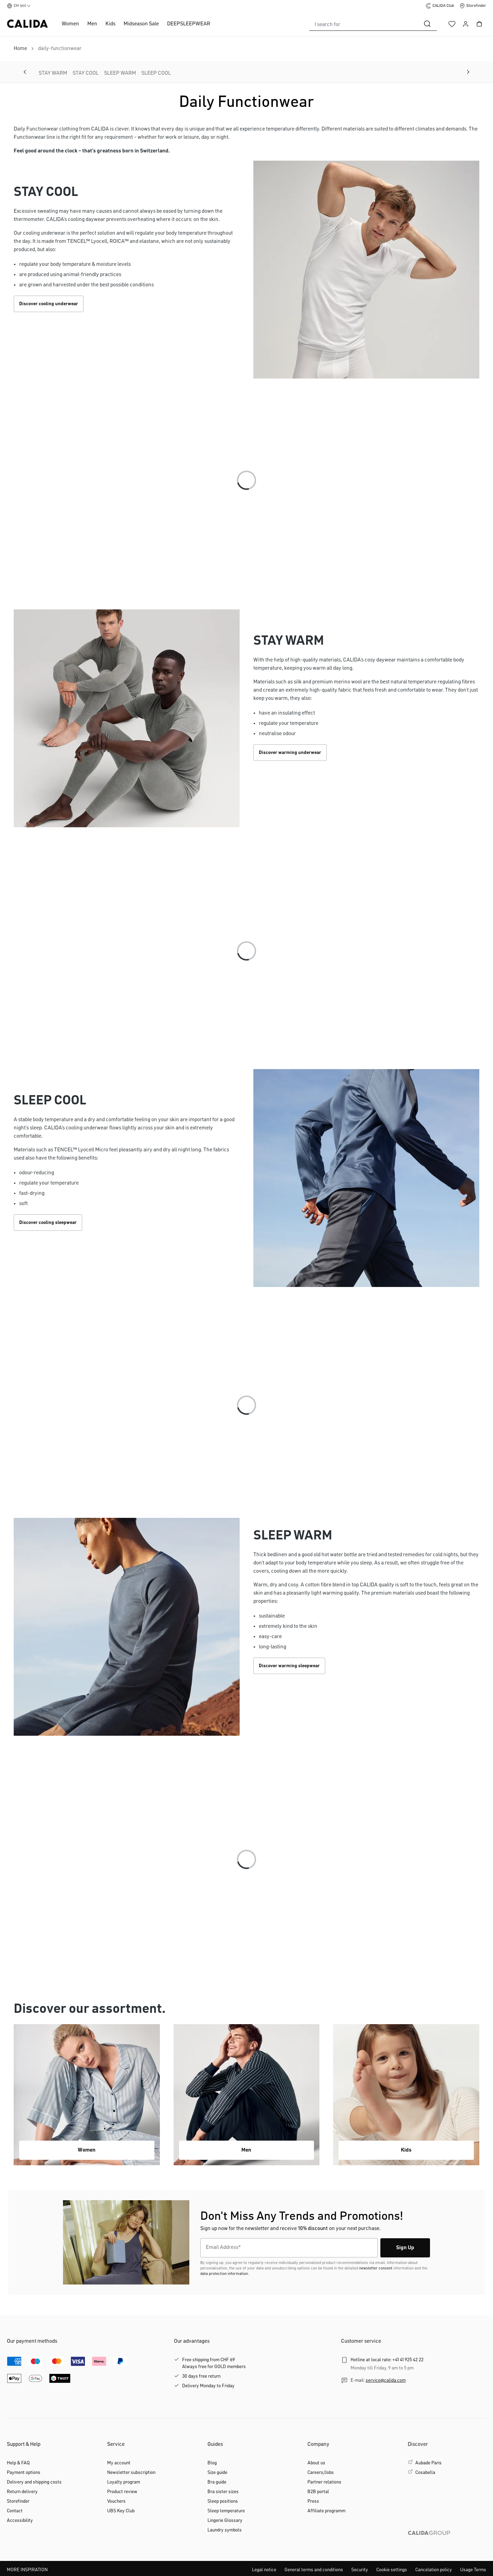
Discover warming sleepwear (289, 1665)
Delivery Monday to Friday (208, 2385)
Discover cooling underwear (48, 303)
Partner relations (324, 2482)
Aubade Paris (428, 2463)
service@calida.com (386, 2380)
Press (313, 2501)
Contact (15, 2511)
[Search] (427, 24)
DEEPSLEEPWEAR (188, 24)
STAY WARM (53, 73)
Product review (122, 2491)
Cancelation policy (433, 2569)
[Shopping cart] (479, 24)
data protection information (224, 2274)
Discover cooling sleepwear (48, 1222)
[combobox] (363, 24)
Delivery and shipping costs (34, 2482)
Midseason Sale (141, 24)
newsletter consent (375, 2268)
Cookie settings (391, 2569)
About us (316, 2463)
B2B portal (318, 2491)
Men (92, 24)
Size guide (217, 2472)
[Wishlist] (452, 24)
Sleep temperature (226, 2511)
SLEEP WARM (120, 73)
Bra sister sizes (223, 2491)
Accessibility (20, 2520)
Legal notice (264, 2569)
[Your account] (465, 24)
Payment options (23, 2472)
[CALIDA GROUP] (447, 2544)
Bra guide (216, 2482)
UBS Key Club (121, 2511)
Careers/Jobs (320, 2472)
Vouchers (116, 2501)
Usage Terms (473, 2569)
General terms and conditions (314, 2569)
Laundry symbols (224, 2530)
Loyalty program (123, 2482)
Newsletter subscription (131, 2472)
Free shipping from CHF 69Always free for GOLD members (214, 2363)
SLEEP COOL (156, 73)
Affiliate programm (326, 2511)
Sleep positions (222, 2501)
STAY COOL (86, 73)
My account (118, 2463)
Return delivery (22, 2491)
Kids (110, 24)
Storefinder (18, 2501)
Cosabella (425, 2472)
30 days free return (201, 2376)
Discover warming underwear (290, 752)
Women (70, 24)
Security (359, 2569)
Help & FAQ (18, 2463)
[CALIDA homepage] (27, 24)
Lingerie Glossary (224, 2520)
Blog (212, 2463)
